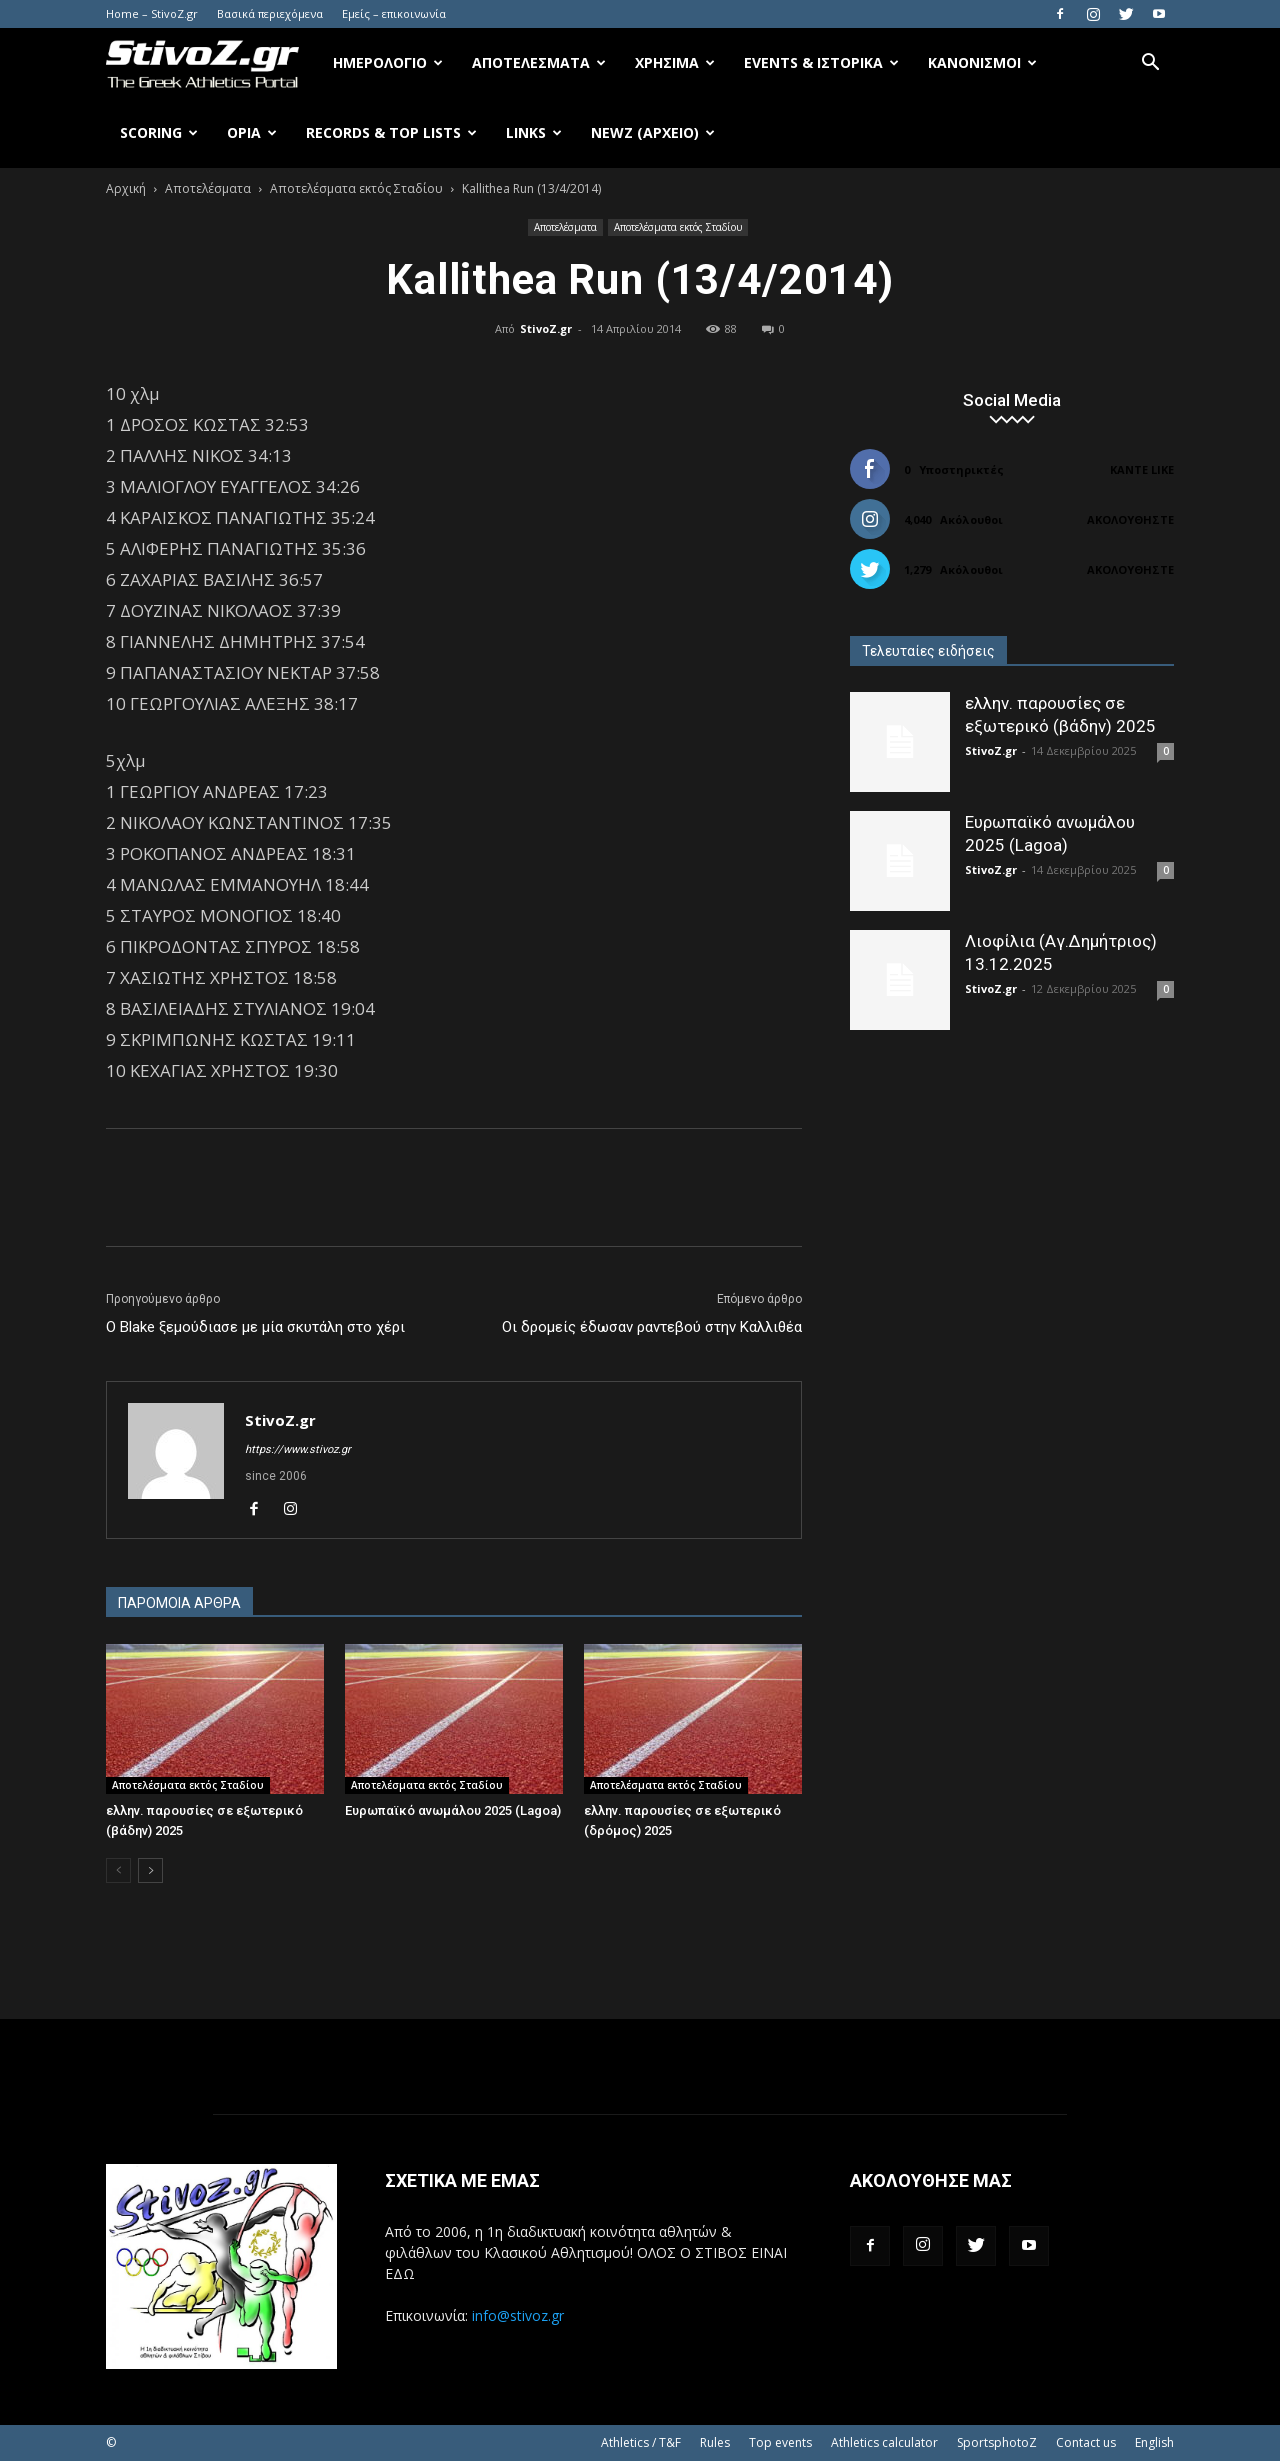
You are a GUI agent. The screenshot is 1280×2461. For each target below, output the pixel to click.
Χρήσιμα (675, 62)
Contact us (1086, 2442)
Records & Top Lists (391, 132)
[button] (1150, 64)
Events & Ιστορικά (821, 62)
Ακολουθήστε (1130, 519)
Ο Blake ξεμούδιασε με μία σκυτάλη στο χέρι (255, 1327)
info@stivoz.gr (518, 2315)
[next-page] (150, 1870)
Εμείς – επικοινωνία (394, 13)
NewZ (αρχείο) (653, 132)
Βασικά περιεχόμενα (270, 13)
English (1154, 2442)
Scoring (159, 132)
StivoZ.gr (546, 328)
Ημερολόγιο (388, 62)
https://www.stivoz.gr (298, 1449)
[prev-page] (118, 1870)
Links (534, 132)
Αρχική (126, 188)
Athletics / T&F (641, 2442)
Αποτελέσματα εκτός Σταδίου (356, 188)
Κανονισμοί (982, 62)
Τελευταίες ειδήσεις (928, 651)
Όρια (252, 132)
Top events (780, 2442)
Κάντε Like (1142, 469)
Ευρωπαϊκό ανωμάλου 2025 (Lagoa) (453, 1810)
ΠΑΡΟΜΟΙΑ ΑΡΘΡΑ (179, 1603)
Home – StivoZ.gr (152, 13)
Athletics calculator (884, 2442)
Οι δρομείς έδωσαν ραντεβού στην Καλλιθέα (652, 1327)
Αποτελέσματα (539, 62)
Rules (715, 2442)
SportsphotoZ (997, 2442)
